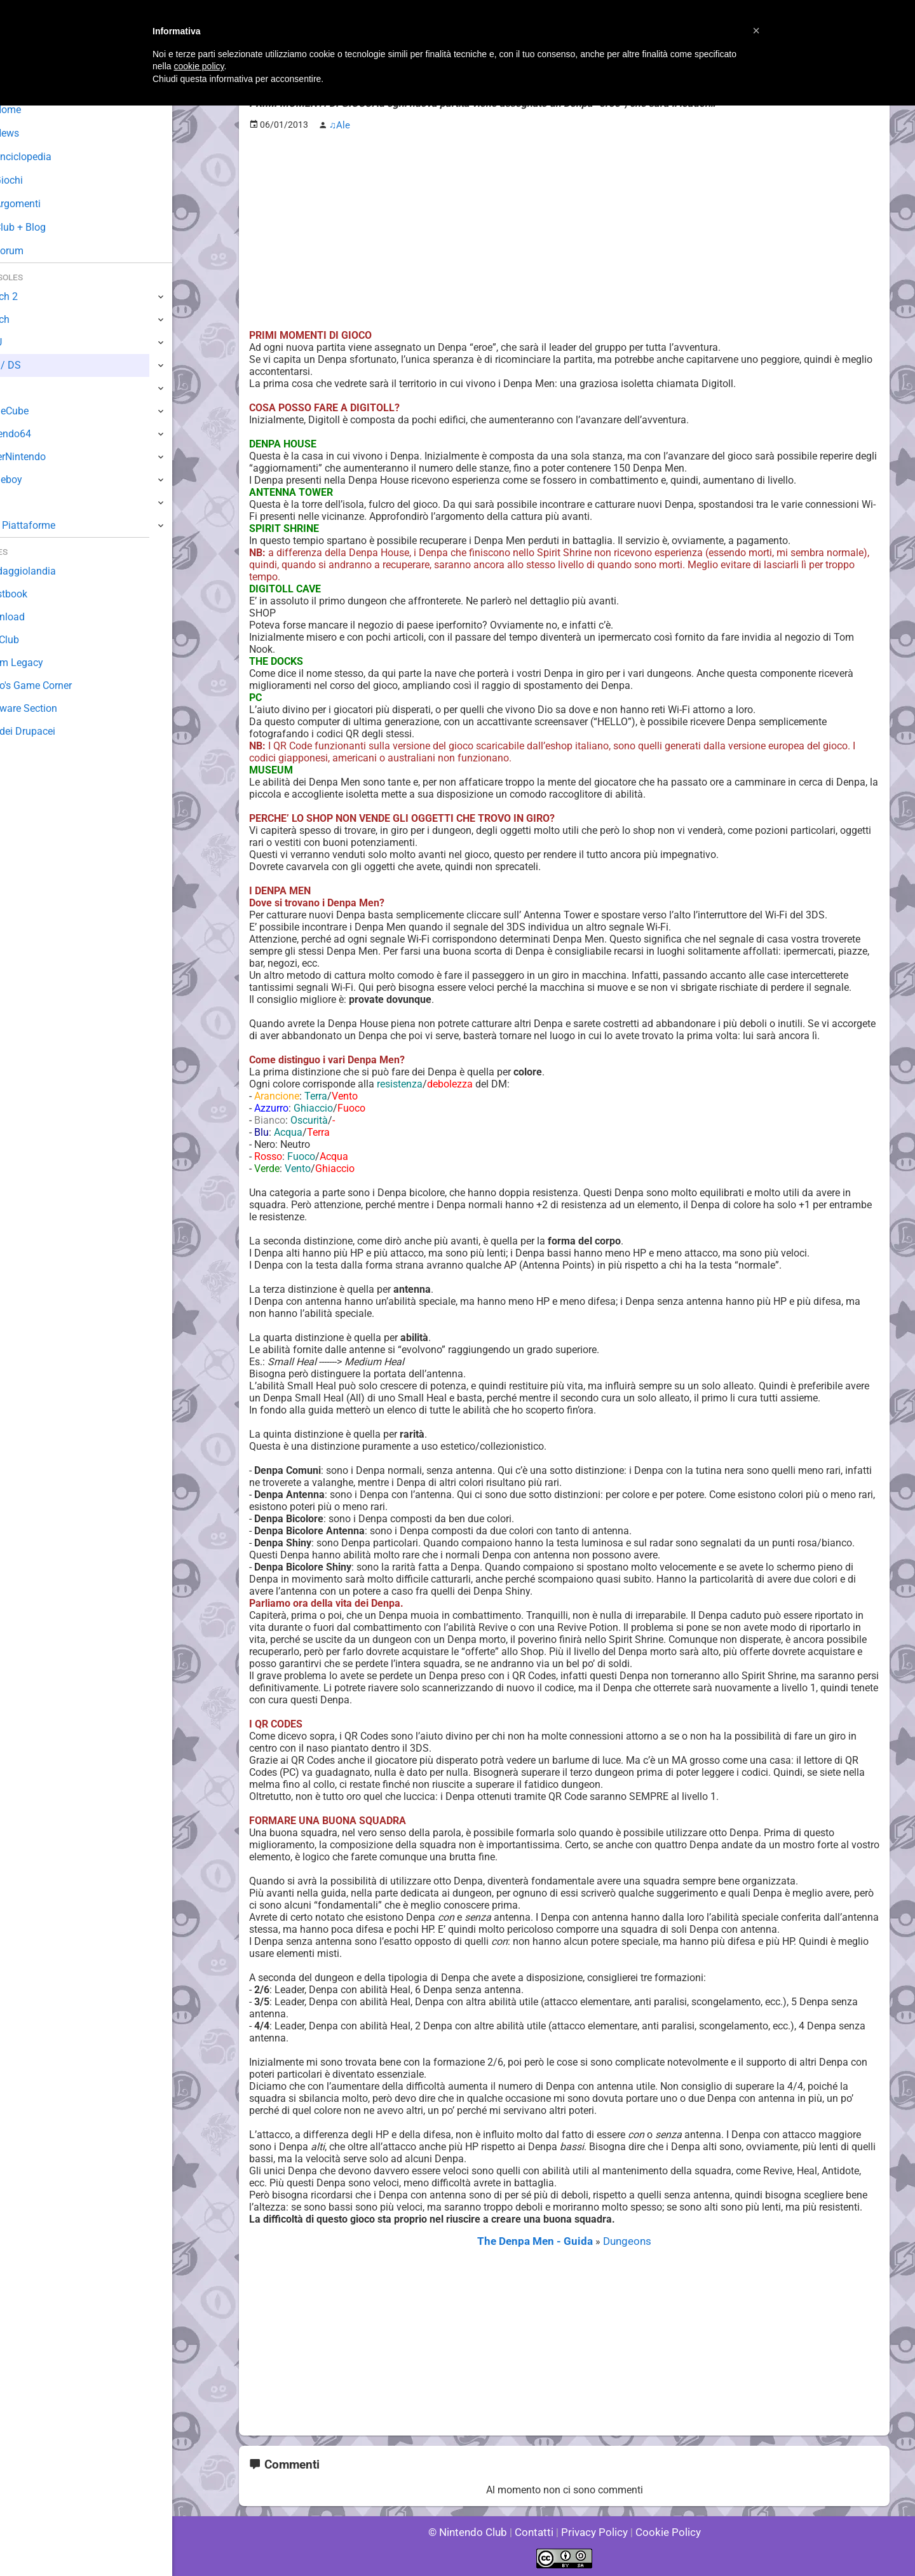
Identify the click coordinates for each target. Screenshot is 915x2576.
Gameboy (31, 480)
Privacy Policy (593, 2531)
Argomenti (41, 204)
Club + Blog (43, 227)
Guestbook (34, 594)
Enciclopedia (46, 157)
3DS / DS (30, 365)
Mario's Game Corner (57, 685)
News (30, 133)
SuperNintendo (44, 457)
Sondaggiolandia (48, 571)
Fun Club (30, 640)
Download (32, 617)
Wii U (21, 342)
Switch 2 (29, 296)
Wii (17, 388)
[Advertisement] (564, 229)
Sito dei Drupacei (48, 731)
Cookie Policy (662, 2531)
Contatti (536, 2531)
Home (31, 110)
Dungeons (623, 2241)
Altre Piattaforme (49, 525)
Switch (25, 319)
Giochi (32, 180)
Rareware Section (49, 708)
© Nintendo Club (473, 2531)
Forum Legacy (42, 663)
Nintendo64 (36, 434)
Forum (32, 251)
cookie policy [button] (198, 66)
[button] (756, 30)
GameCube (35, 411)
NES (19, 502)
